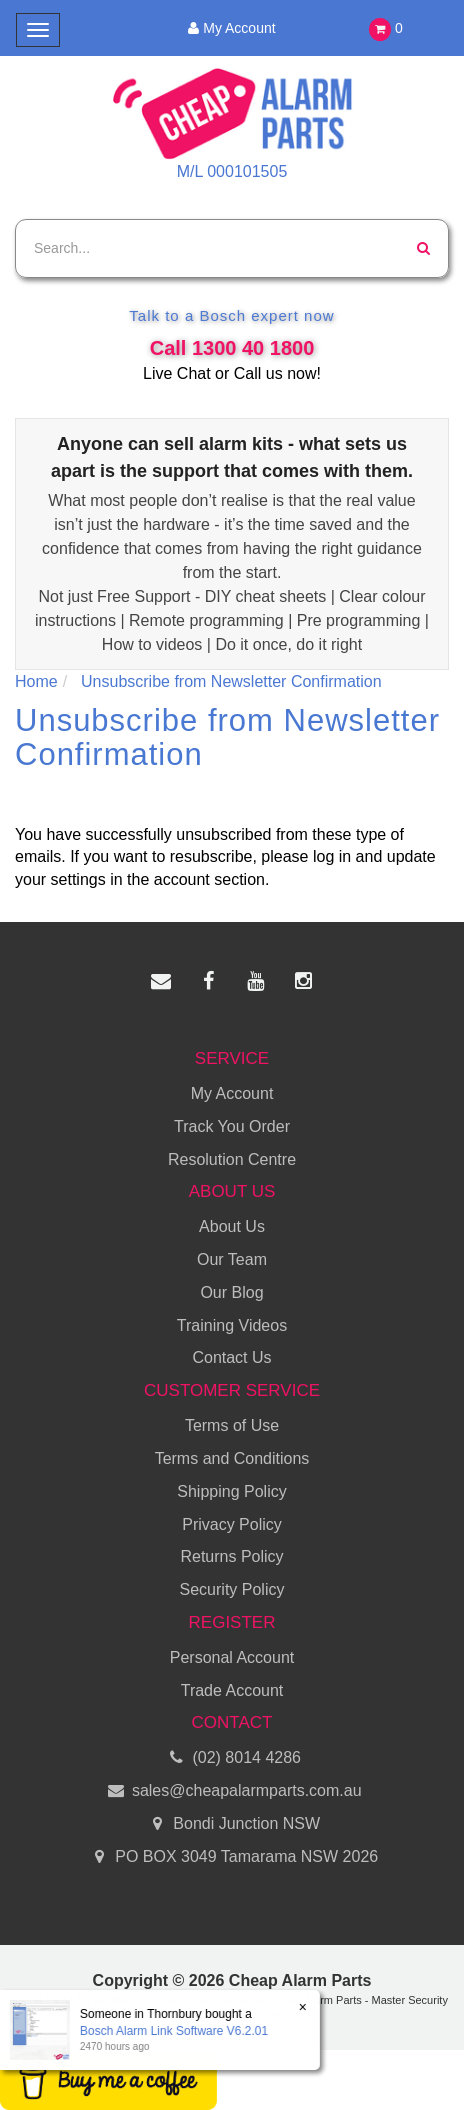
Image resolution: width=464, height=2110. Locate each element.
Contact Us (231, 1357)
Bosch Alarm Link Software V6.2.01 (173, 2031)
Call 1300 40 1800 (232, 348)
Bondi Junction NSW (232, 1824)
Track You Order (232, 1126)
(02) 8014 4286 (232, 1758)
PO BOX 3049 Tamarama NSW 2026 (232, 1857)
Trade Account (232, 1690)
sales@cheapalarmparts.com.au (231, 1791)
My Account (231, 28)
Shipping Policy (231, 1491)
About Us (232, 1226)
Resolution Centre (232, 1159)
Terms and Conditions (232, 1458)
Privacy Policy (232, 1524)
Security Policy (232, 1589)
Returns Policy (231, 1556)
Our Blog (231, 1292)
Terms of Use (232, 1425)
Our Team (232, 1259)
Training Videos (232, 1325)
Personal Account (232, 1657)
